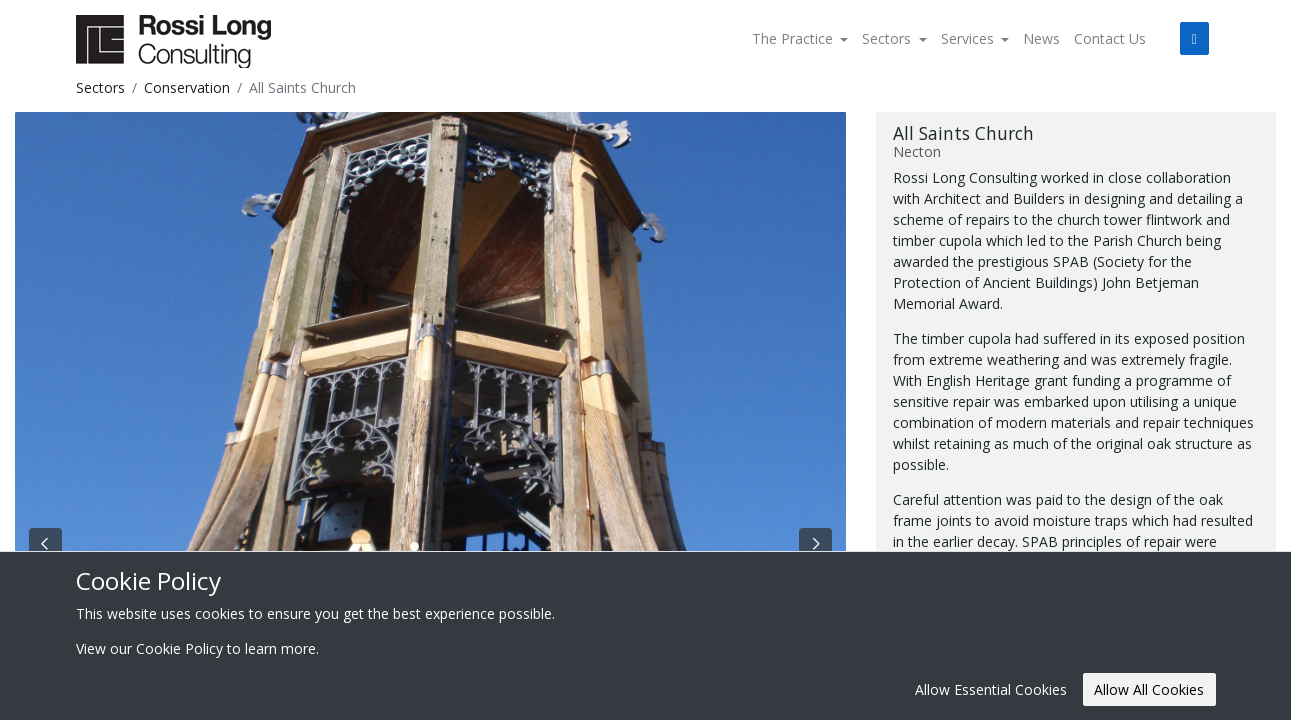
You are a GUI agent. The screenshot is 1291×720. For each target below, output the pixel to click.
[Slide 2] (446, 546)
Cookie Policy (179, 648)
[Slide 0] (414, 546)
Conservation (187, 87)
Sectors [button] (888, 38)
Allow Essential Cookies (991, 689)
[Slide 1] (430, 546)
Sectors (100, 87)
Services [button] (969, 38)
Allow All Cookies (1149, 689)
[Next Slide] (815, 544)
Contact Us (1110, 38)
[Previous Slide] (45, 544)
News (1041, 38)
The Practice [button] (794, 38)
